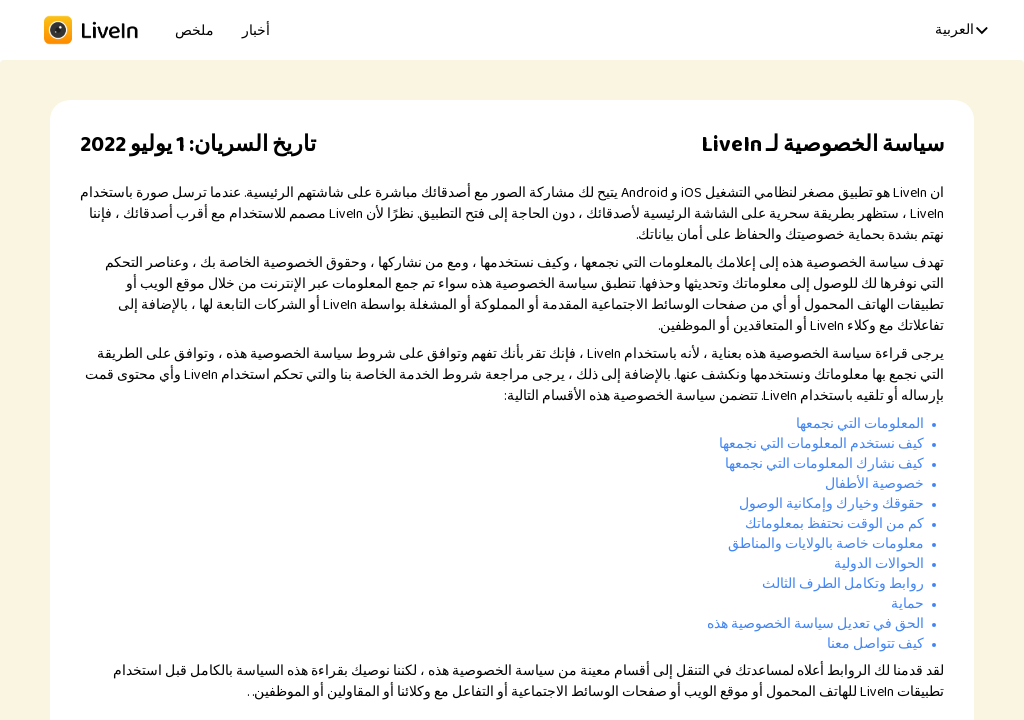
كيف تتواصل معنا (875, 644)
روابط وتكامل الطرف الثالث (843, 584)
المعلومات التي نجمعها (860, 424)
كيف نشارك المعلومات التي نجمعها (824, 464)
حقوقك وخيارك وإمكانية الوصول (831, 504)
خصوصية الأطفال (874, 484)
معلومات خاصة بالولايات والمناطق (826, 544)
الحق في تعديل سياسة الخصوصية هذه (815, 624)
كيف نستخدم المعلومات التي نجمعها (821, 444)
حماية (907, 604)
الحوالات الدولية (879, 564)
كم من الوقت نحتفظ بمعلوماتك (834, 524)
